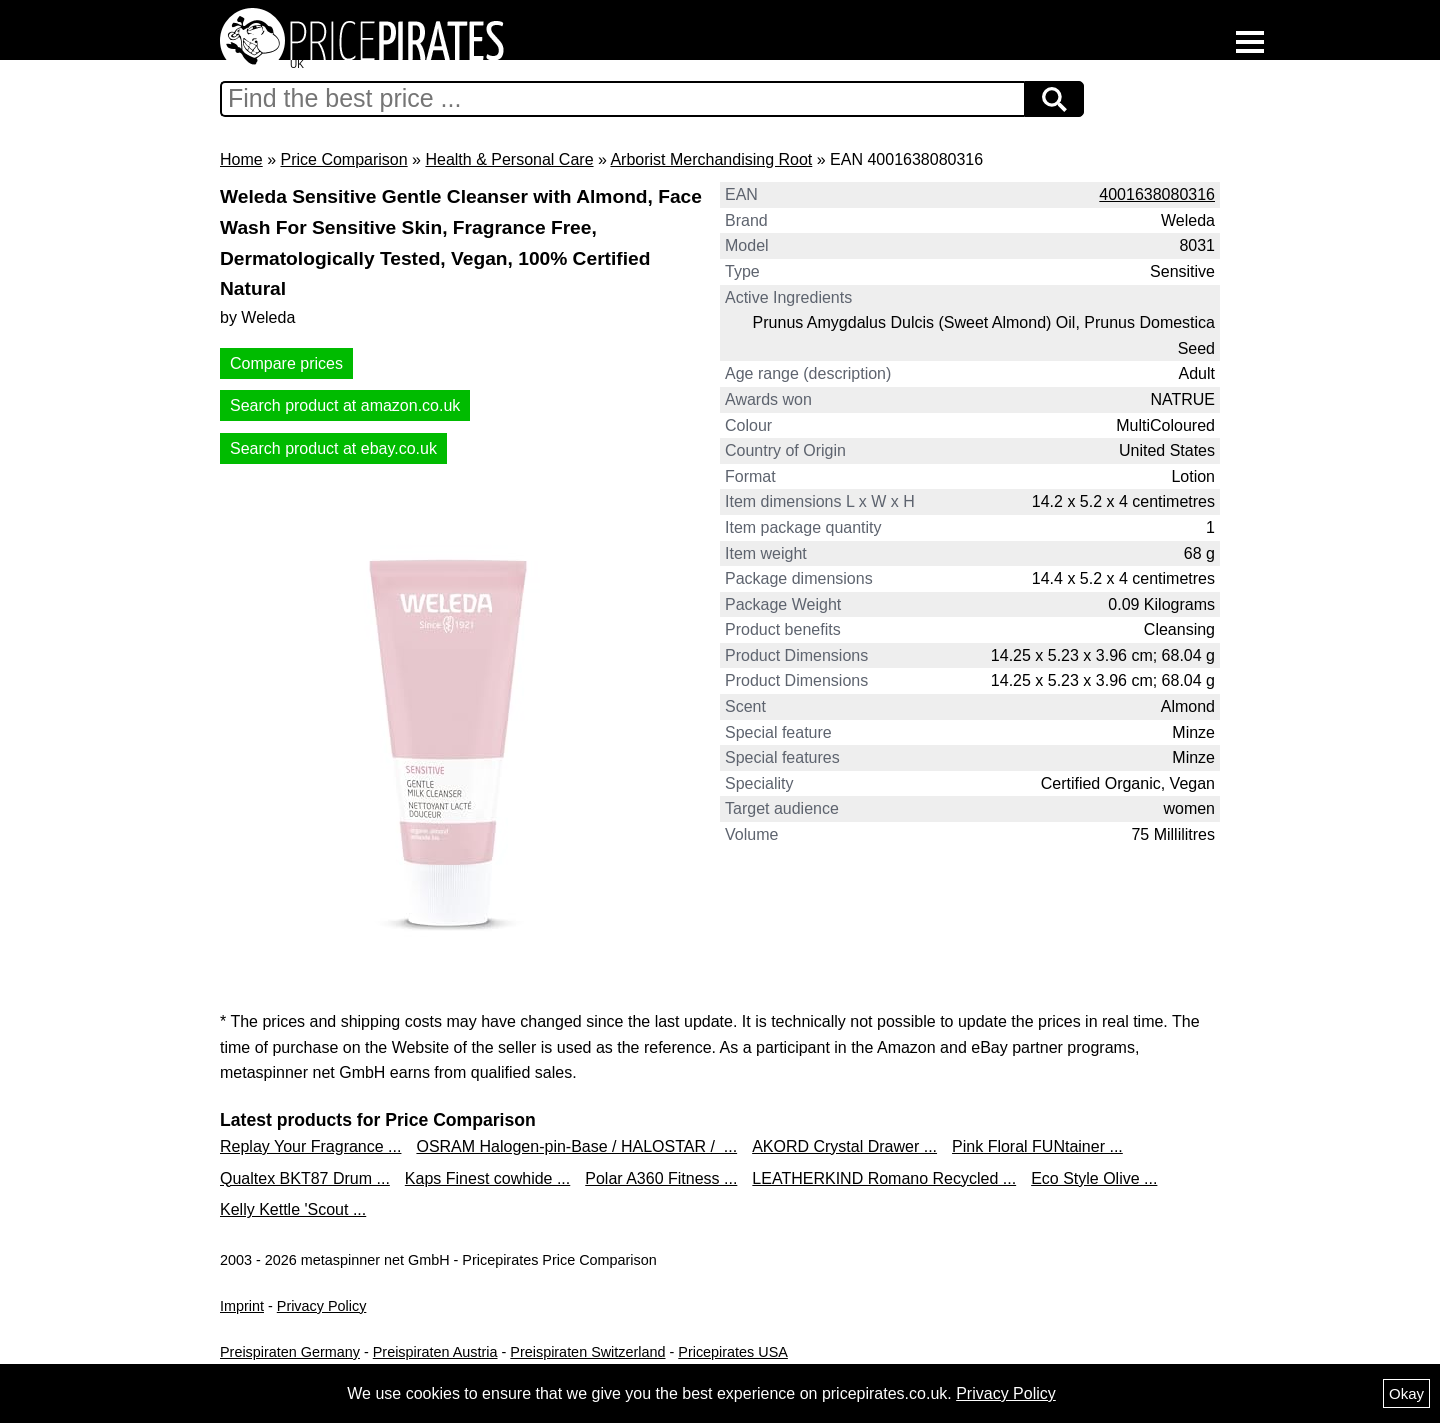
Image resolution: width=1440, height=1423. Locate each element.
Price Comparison (343, 159)
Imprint (242, 1306)
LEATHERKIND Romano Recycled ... (884, 1178)
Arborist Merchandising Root (711, 159)
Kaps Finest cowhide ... (487, 1178)
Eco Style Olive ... (1094, 1178)
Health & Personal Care (509, 159)
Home (241, 159)
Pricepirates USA (733, 1352)
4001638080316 (1157, 194)
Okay (1406, 1393)
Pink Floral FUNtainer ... (1037, 1146)
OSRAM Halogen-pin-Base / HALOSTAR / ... (576, 1146)
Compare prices (286, 363)
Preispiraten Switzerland (587, 1352)
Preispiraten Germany (290, 1352)
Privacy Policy (322, 1306)
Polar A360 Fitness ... (661, 1178)
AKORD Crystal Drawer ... (844, 1146)
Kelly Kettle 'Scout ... (293, 1209)
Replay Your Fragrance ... (310, 1146)
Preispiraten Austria (435, 1352)
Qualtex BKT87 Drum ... (305, 1178)
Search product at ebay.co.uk (333, 448)
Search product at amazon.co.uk (345, 405)
